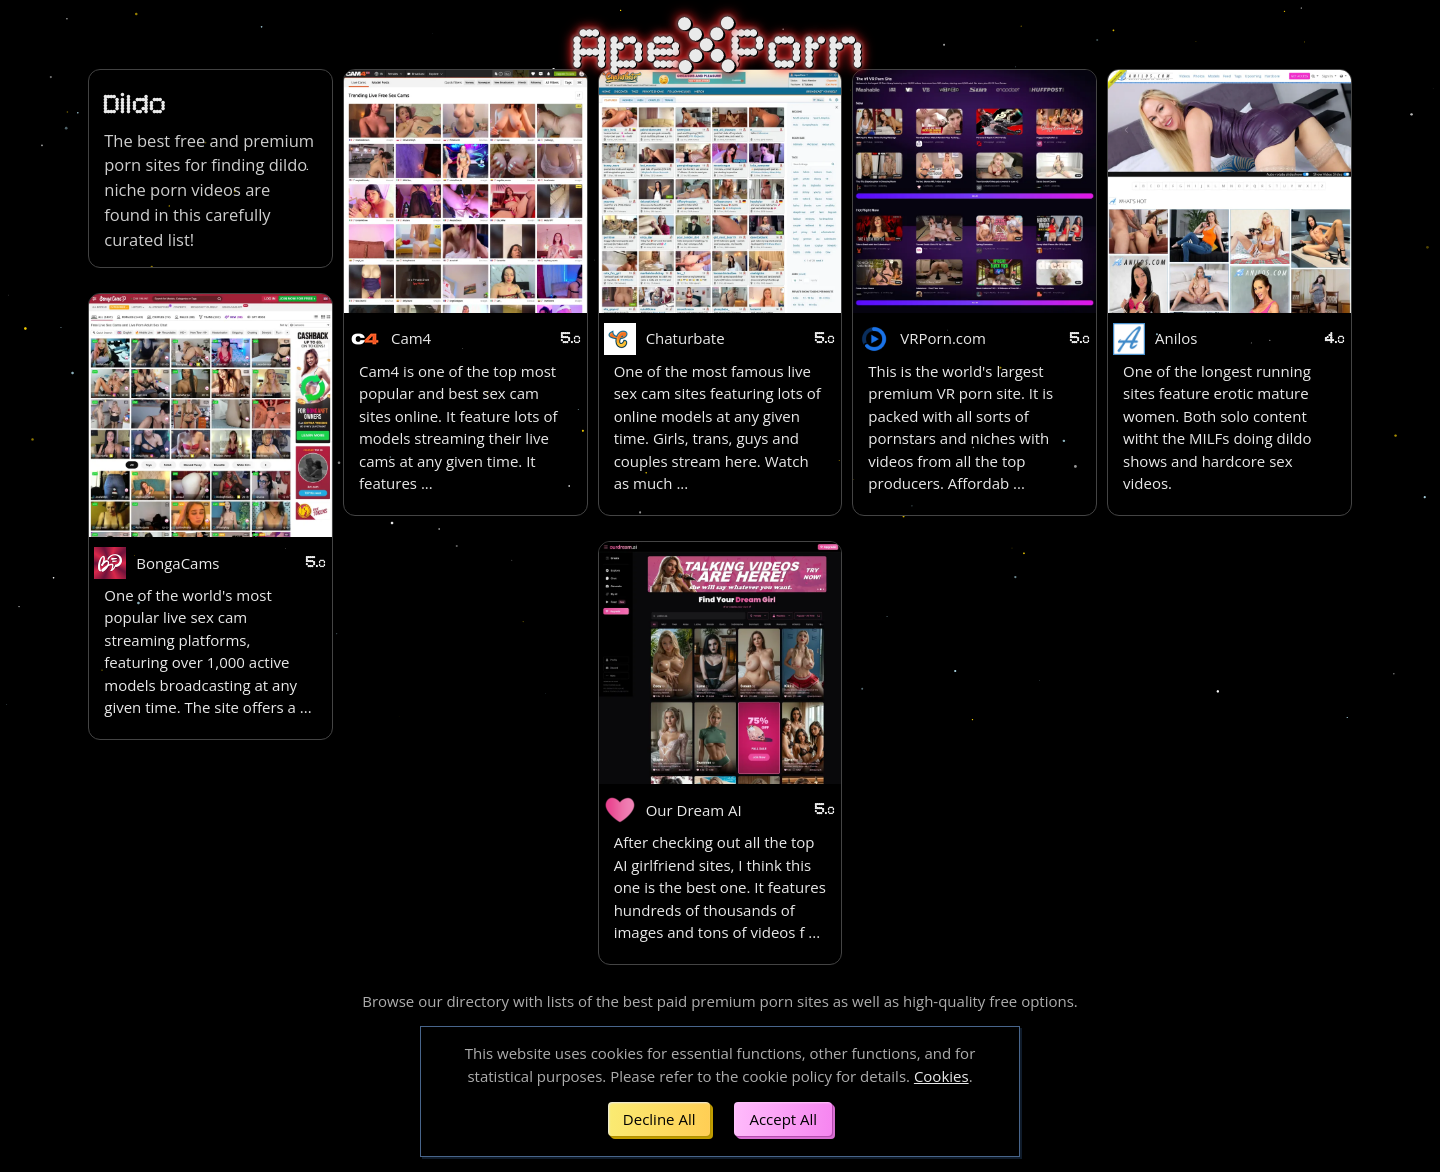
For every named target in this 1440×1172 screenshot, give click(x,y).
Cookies (941, 1076)
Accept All (783, 1119)
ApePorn (720, 49)
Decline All (659, 1119)
